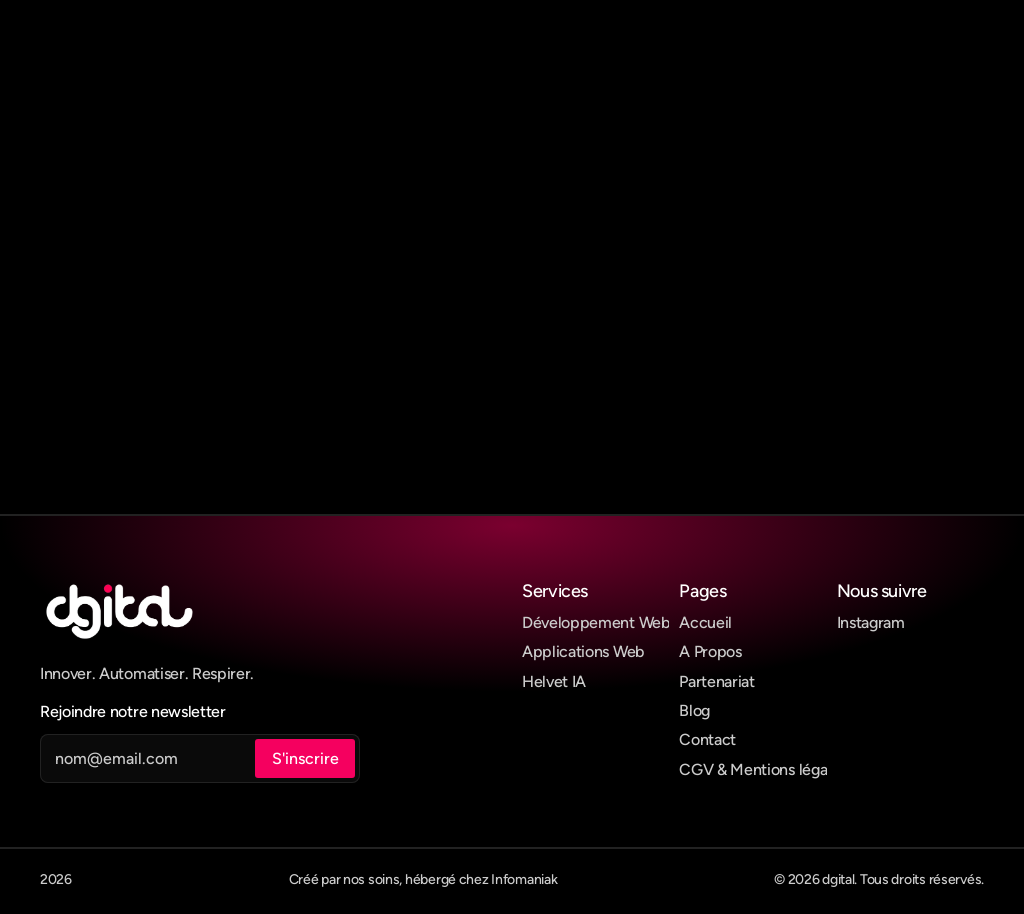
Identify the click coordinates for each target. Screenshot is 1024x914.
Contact (707, 739)
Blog (694, 710)
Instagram (871, 622)
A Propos (710, 651)
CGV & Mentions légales (762, 769)
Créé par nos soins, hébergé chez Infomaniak (423, 879)
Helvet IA (554, 681)
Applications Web (583, 651)
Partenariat (716, 681)
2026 (56, 879)
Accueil (705, 622)
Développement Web (596, 622)
